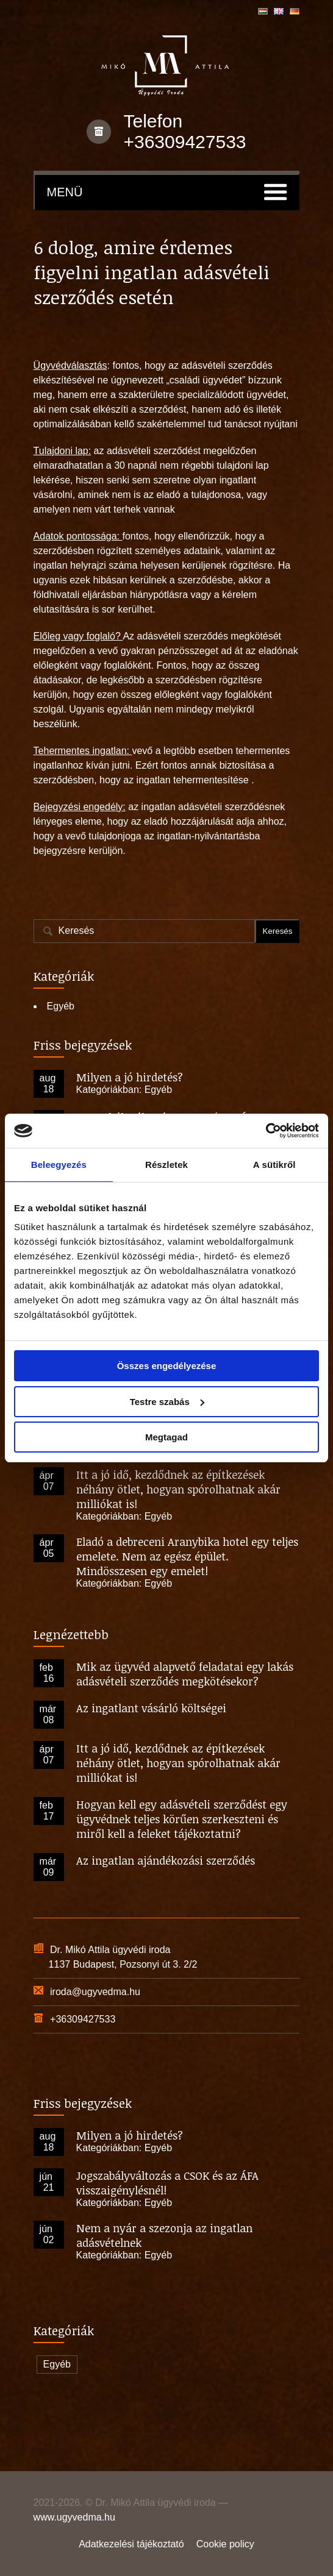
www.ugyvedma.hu (74, 2517)
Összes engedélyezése (167, 1366)
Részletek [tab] (166, 1164)
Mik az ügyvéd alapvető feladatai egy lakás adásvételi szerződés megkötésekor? (184, 1673)
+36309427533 (184, 142)
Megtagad (166, 1437)
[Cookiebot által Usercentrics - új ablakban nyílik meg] (265, 1131)
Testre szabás (167, 1402)
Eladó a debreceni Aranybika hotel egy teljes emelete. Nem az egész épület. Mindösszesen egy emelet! (187, 1556)
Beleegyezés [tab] (59, 1164)
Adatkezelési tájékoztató (131, 2544)
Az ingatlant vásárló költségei (151, 1708)
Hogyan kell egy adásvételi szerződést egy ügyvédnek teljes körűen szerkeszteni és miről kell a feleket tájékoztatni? (181, 1819)
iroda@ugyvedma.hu (95, 1992)
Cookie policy (225, 2544)
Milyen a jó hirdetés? (129, 1077)
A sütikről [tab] (274, 1164)
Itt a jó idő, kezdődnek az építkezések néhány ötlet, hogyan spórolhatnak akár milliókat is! (178, 1489)
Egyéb (60, 1006)
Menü (65, 192)
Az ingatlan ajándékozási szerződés (165, 1860)
